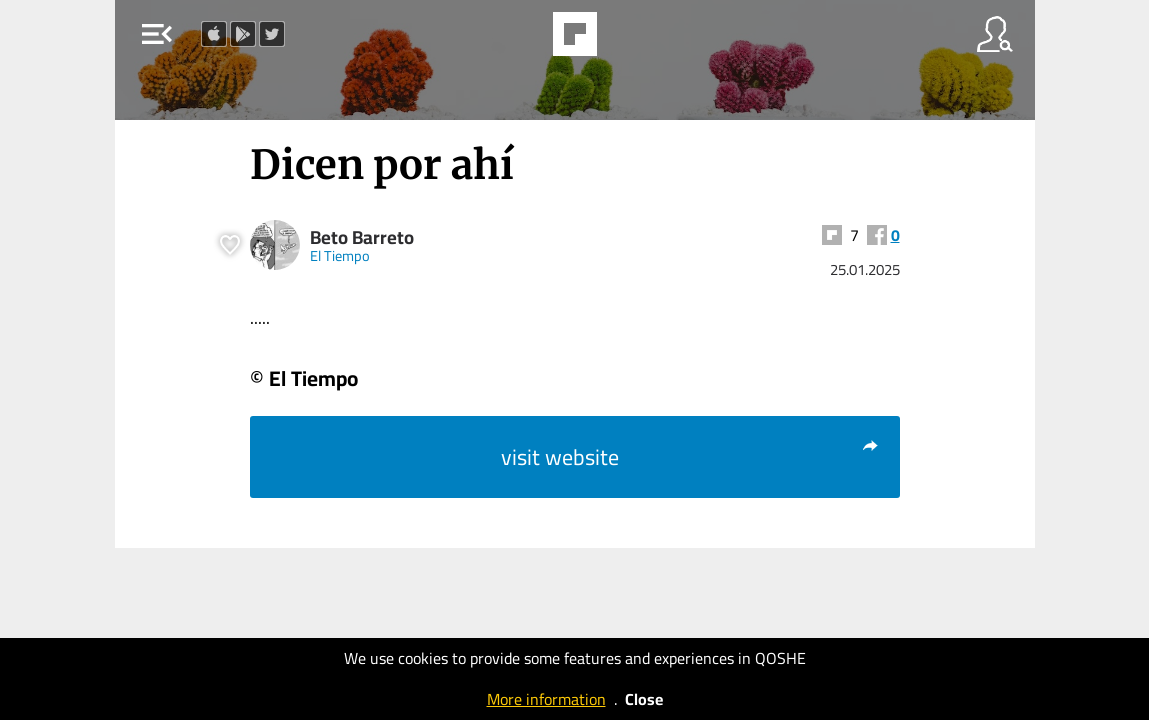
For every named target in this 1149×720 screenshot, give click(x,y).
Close (644, 699)
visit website (690, 457)
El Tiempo (340, 255)
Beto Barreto (362, 237)
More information (546, 699)
